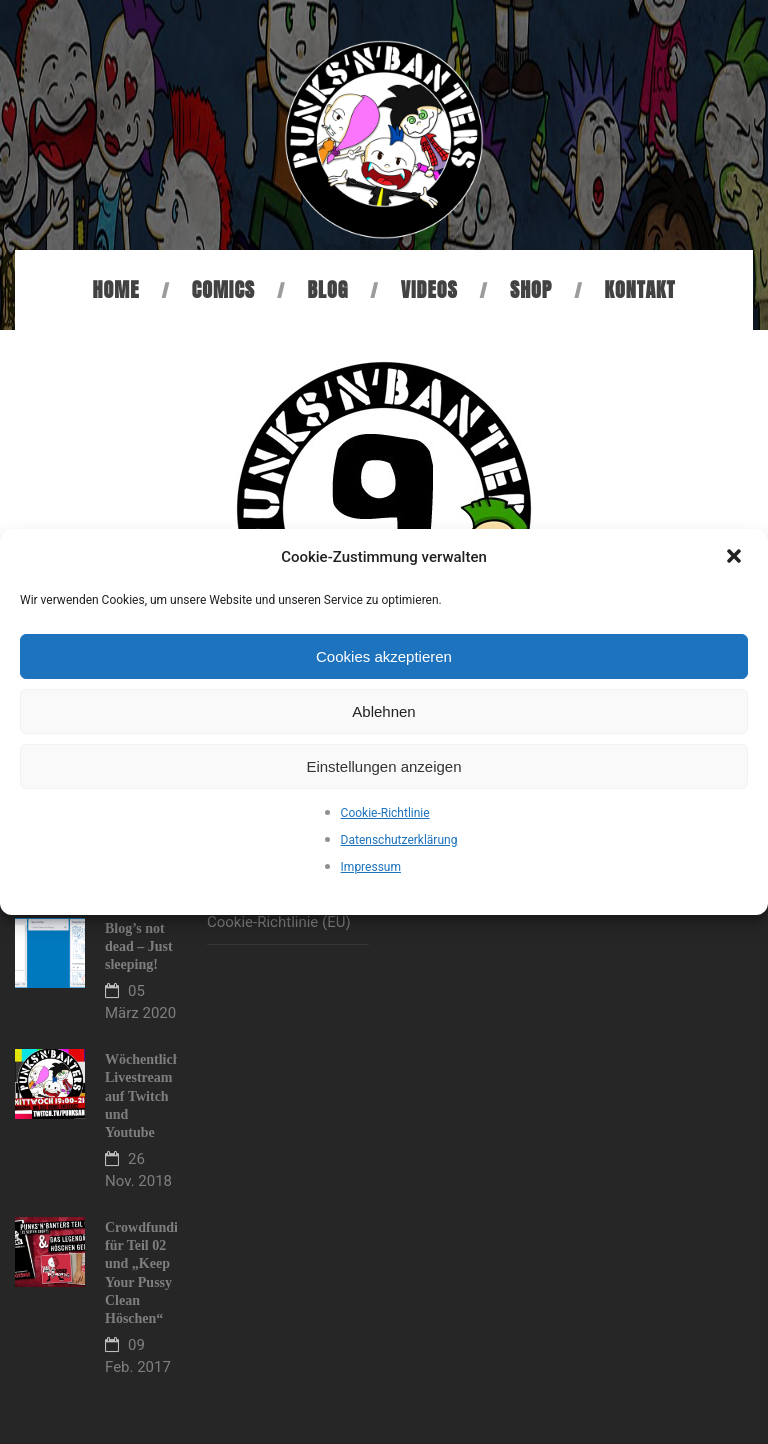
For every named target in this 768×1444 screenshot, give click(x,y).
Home (116, 289)
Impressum (371, 867)
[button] (736, 558)
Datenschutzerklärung (399, 840)
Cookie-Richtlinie (385, 813)
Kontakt (640, 289)
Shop (531, 289)
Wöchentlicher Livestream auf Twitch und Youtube (149, 1096)
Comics (223, 289)
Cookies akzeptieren (384, 656)
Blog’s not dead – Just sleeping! (139, 946)
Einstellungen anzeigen (383, 766)
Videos (429, 289)
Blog (327, 289)
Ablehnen (383, 711)
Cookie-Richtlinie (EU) (279, 922)
